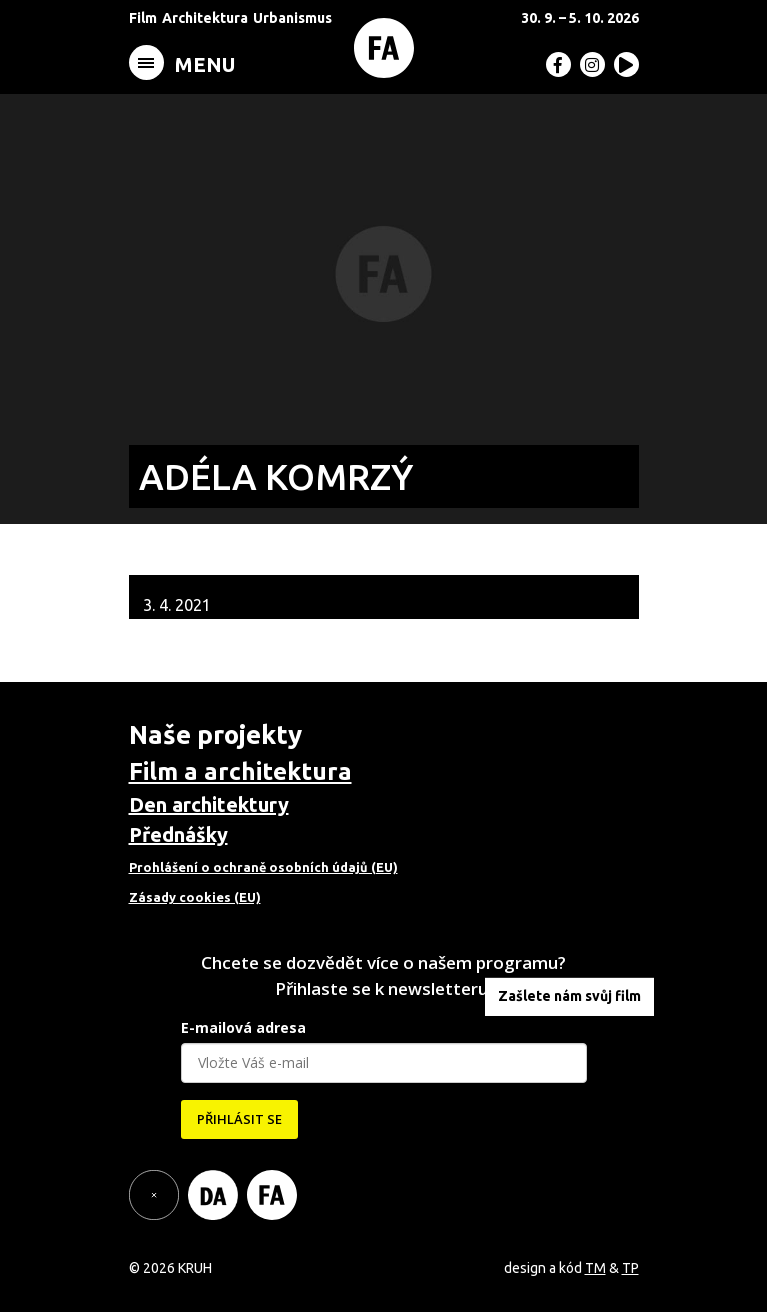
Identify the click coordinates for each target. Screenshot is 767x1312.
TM (595, 1268)
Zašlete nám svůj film (569, 996)
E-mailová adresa (243, 1027)
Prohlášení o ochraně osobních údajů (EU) (263, 867)
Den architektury (209, 804)
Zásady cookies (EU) (195, 897)
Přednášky (178, 834)
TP (630, 1268)
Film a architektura (240, 771)
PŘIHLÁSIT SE (239, 1119)
